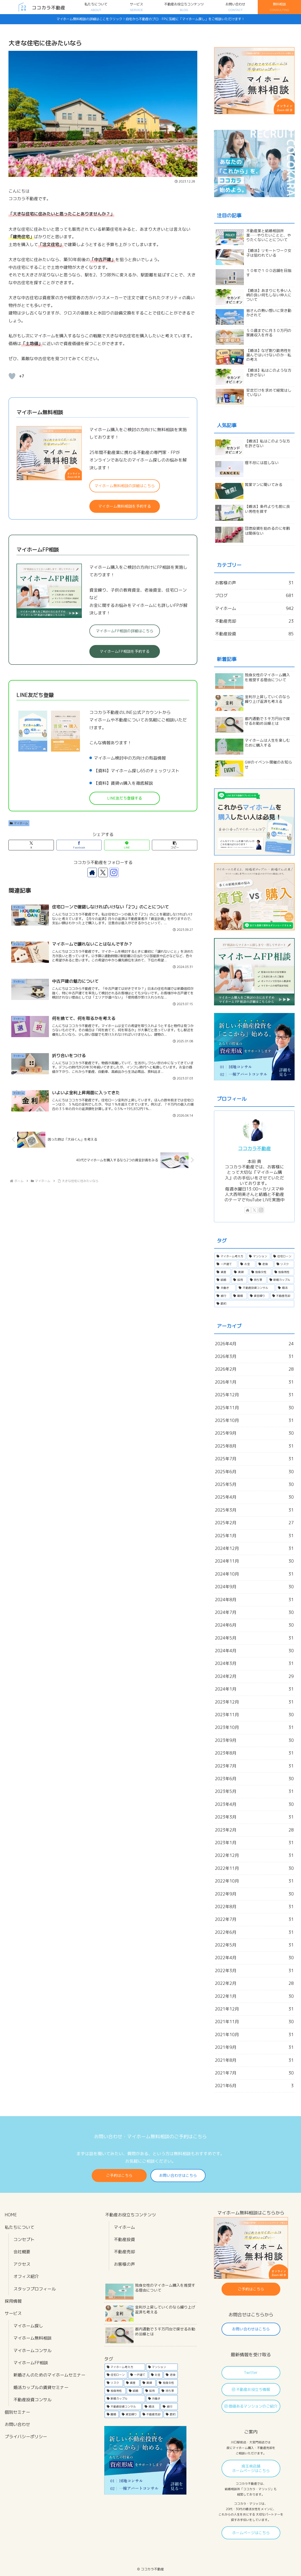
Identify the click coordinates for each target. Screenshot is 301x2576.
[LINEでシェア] (127, 845)
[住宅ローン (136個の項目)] (282, 1256)
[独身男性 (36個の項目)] (283, 1272)
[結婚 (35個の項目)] (222, 1279)
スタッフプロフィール (34, 2289)
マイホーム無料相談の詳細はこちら (125, 485)
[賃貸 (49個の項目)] (240, 1272)
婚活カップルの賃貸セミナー (40, 2387)
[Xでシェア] (31, 845)
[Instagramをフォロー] (114, 872)
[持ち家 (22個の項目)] (257, 1279)
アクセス (21, 2264)
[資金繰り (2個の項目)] (258, 1295)
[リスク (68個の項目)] (284, 1264)
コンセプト (24, 2239)
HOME (11, 2215)
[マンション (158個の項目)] (258, 1256)
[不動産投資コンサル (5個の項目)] (256, 1287)
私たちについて (19, 2227)
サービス (13, 2313)
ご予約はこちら (119, 2175)
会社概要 (21, 2252)
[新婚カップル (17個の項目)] (280, 1279)
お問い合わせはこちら (178, 2175)
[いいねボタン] (12, 376)
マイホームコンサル (32, 2350)
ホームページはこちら (251, 2532)
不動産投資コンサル (32, 2400)
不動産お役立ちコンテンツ (130, 2215)
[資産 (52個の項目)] (222, 1272)
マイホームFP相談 (30, 2363)
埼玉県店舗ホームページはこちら (251, 2468)
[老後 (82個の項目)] (264, 1264)
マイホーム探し (28, 2326)
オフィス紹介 (26, 2276)
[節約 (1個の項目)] (254, 1303)
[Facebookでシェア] (79, 845)
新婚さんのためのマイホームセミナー (49, 2375)
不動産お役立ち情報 (251, 2389)
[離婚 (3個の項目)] (239, 1295)
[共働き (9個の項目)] (225, 1287)
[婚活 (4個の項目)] (285, 1287)
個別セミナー (17, 2412)
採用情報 (13, 2301)
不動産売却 (124, 2252)
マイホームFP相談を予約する (125, 651)
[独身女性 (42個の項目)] (260, 1272)
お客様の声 (124, 2264)
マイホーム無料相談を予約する (124, 506)
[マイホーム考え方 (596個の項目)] (230, 1256)
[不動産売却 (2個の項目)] (282, 1295)
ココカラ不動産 (254, 1148)
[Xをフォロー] (103, 872)
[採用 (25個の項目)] (239, 1279)
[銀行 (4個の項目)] (222, 1295)
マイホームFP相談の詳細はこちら (124, 630)
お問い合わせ (17, 2424)
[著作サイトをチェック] (92, 872)
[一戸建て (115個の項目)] (225, 1264)
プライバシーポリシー (26, 2437)
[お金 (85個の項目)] (246, 1264)
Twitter (251, 2372)
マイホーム (19, 823)
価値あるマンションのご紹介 (250, 2406)
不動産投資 (124, 2239)
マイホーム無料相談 (32, 2338)
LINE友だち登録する (124, 798)
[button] (174, 845)
